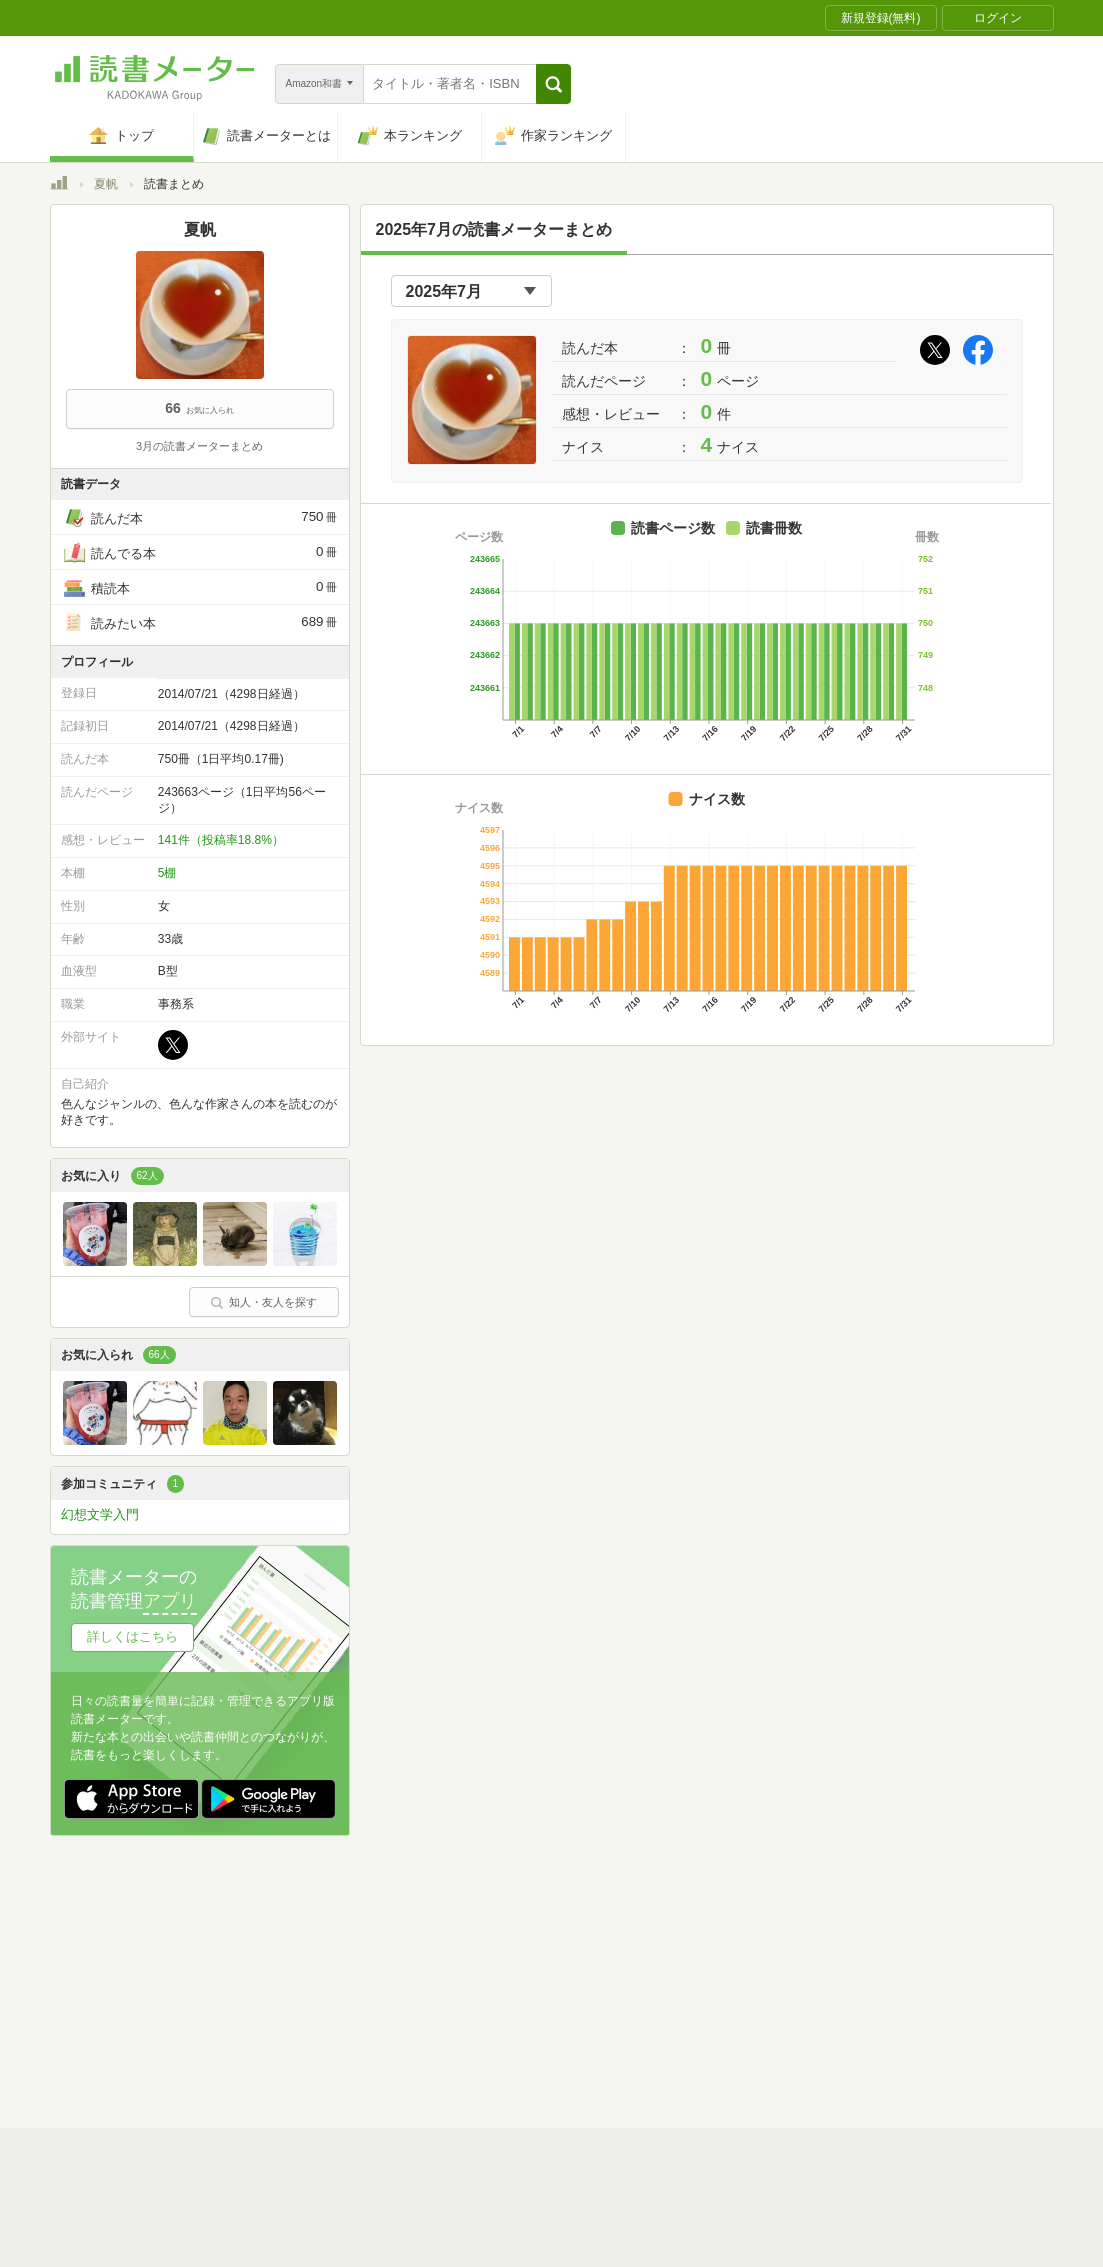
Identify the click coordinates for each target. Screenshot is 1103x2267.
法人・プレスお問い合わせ (500, 2010)
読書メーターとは (340, 1948)
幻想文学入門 (100, 1514)
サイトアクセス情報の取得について (857, 1979)
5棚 (167, 873)
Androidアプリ (330, 2041)
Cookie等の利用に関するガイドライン (626, 1979)
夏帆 (106, 184)
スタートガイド (462, 1948)
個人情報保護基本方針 (432, 1979)
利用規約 (560, 1948)
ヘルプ (310, 2010)
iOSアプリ (429, 2041)
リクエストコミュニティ (670, 2010)
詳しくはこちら (132, 1636)
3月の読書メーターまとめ (199, 446)
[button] (553, 84)
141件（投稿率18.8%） (221, 840)
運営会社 (316, 1979)
